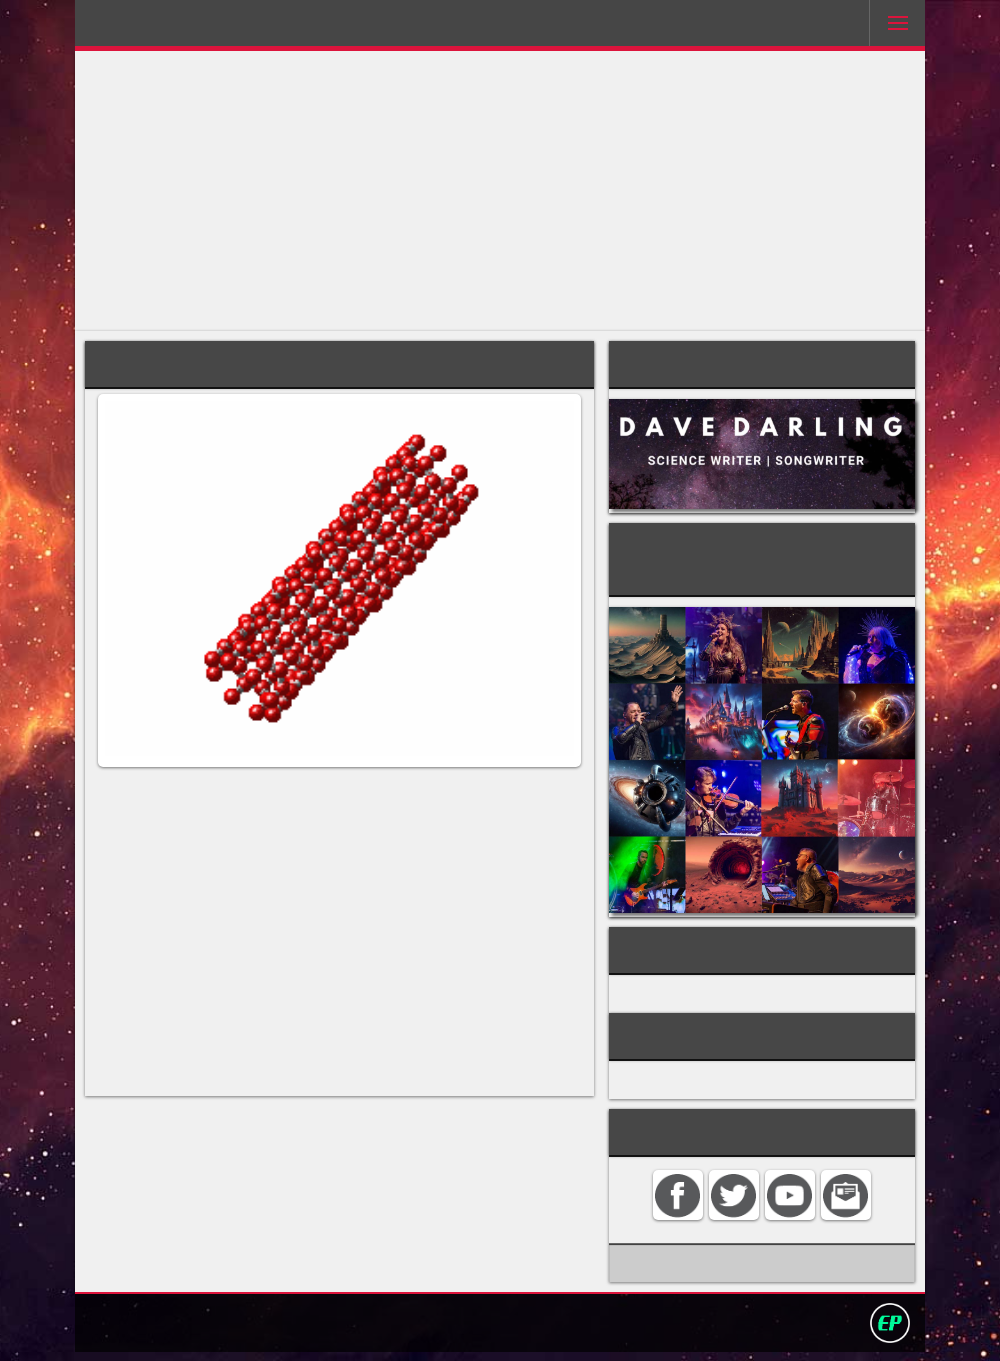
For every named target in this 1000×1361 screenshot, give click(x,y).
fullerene (317, 829)
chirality (153, 981)
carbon (541, 810)
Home (297, 1330)
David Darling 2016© (647, 1330)
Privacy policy (509, 1330)
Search (423, 1330)
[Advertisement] (500, 191)
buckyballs (132, 848)
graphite (552, 848)
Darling (149, 29)
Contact (359, 1330)
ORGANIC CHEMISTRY (721, 985)
